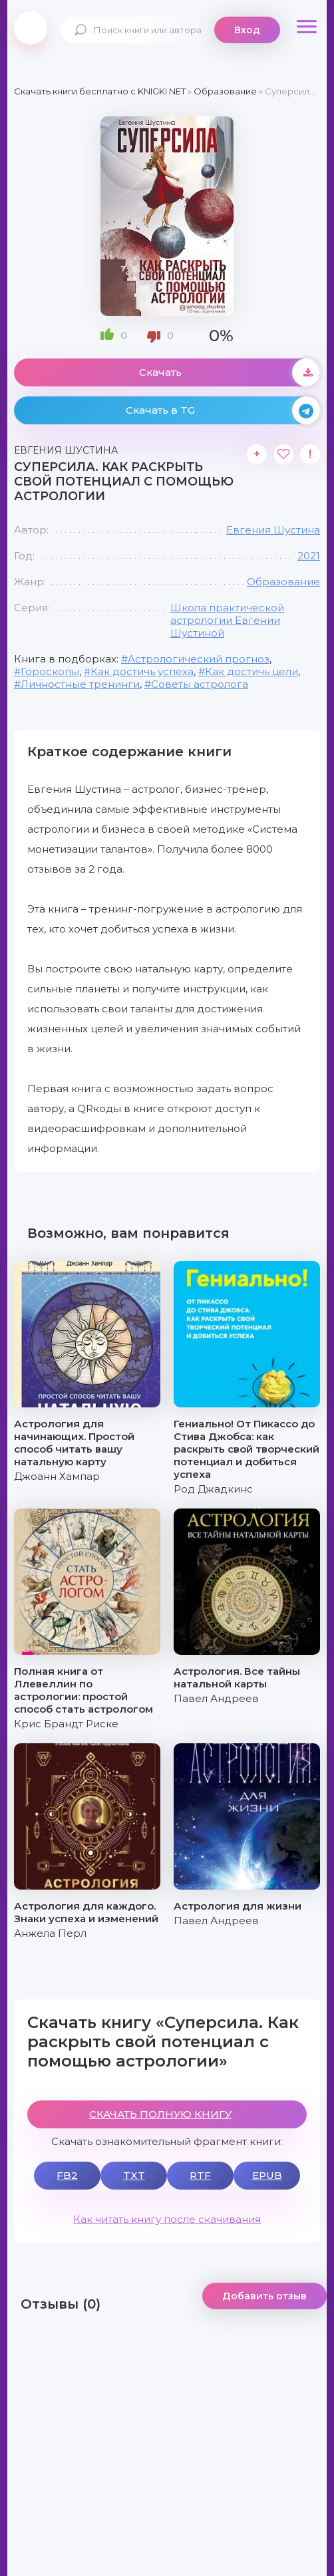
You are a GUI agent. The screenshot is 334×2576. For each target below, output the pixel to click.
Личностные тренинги (80, 684)
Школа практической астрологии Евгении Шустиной (227, 620)
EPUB (267, 2175)
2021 (308, 555)
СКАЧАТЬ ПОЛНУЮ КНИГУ (160, 2114)
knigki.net (30, 28)
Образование (283, 581)
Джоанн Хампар (57, 1476)
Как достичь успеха (142, 671)
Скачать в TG (223, 410)
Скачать (229, 372)
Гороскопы (50, 671)
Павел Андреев (216, 1698)
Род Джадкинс (213, 1489)
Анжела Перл (50, 1933)
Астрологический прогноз (198, 658)
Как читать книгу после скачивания (167, 2219)
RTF (200, 2175)
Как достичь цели (251, 671)
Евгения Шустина (273, 529)
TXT (134, 2175)
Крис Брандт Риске (66, 1723)
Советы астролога (199, 684)
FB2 (67, 2175)
